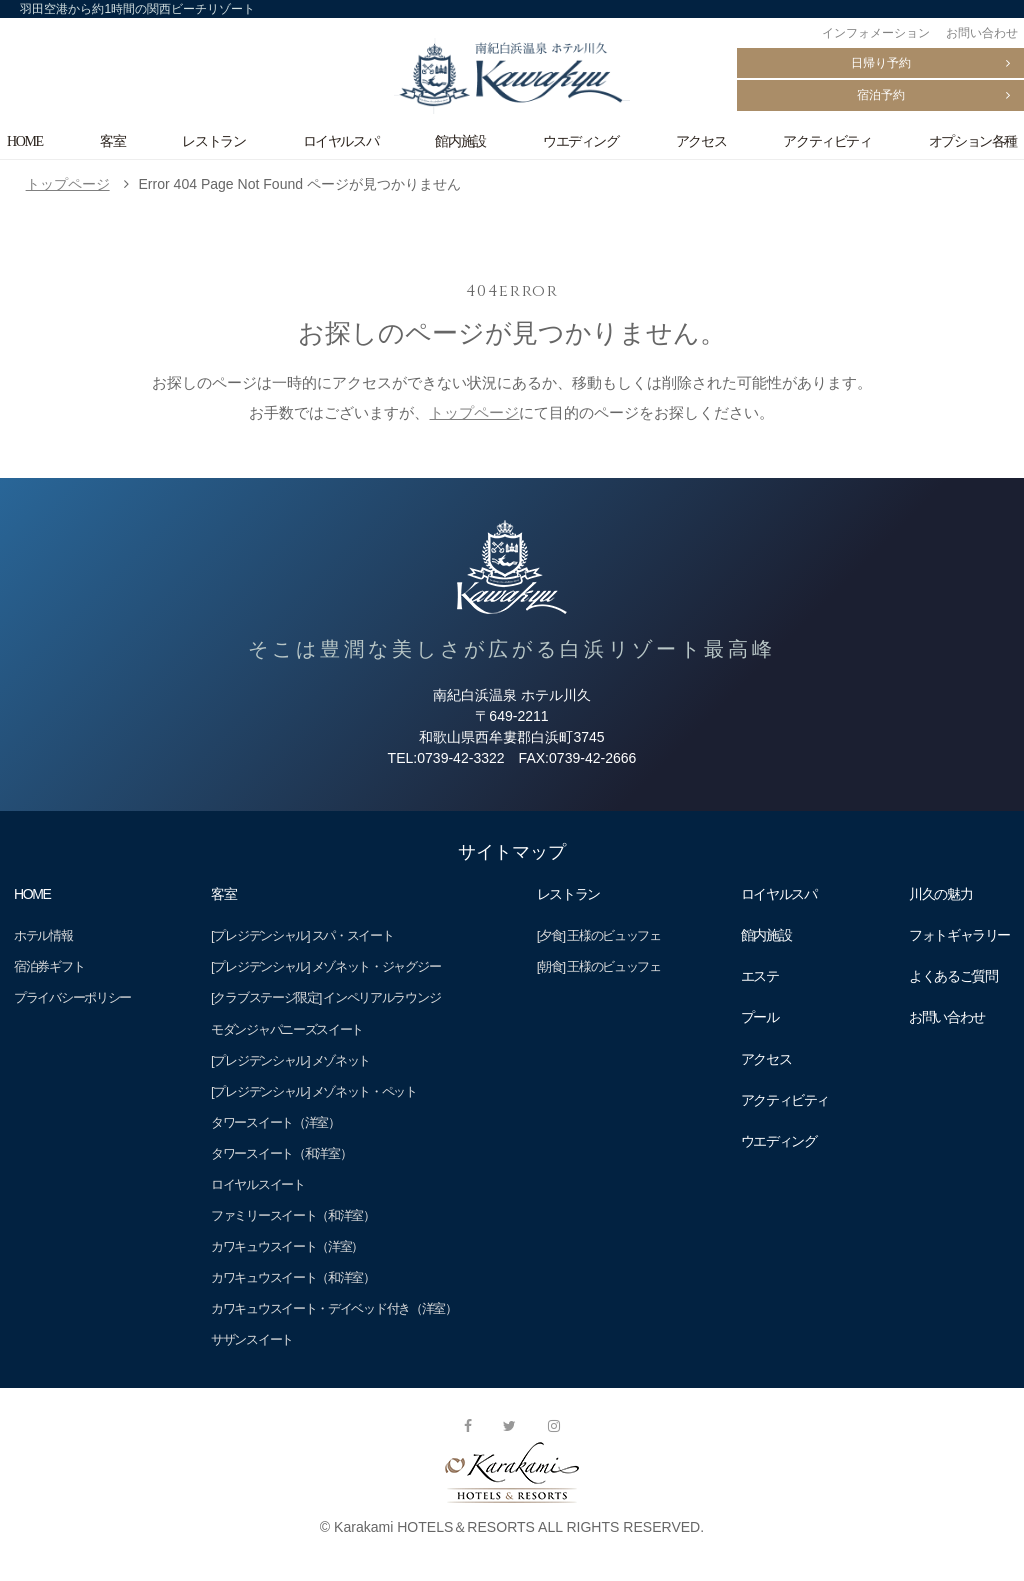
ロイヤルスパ (341, 141)
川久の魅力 (940, 894)
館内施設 (460, 141)
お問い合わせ (982, 33)
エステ (760, 976)
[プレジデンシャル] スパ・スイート (302, 935)
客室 (112, 141)
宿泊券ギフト (49, 966)
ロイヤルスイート (258, 1184)
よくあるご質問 (953, 976)
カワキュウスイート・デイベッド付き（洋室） (334, 1308)
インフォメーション (876, 33)
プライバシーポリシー (72, 997)
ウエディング (581, 141)
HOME (25, 141)
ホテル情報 (43, 935)
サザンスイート (252, 1339)
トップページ (68, 184)
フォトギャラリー (959, 935)
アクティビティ (827, 141)
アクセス (701, 141)
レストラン (213, 141)
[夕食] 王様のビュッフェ (599, 935)
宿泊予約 (881, 95)
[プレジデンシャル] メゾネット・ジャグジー (325, 966)
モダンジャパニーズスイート (287, 1029)
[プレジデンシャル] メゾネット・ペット (314, 1091)
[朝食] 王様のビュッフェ (599, 966)
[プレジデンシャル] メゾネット (290, 1060)
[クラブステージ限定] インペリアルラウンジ (325, 997)
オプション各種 (973, 141)
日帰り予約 (881, 63)
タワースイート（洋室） (275, 1122)
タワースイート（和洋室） (281, 1153)
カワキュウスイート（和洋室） (293, 1277)
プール (760, 1017)
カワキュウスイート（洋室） (287, 1246)
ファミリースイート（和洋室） (293, 1215)
